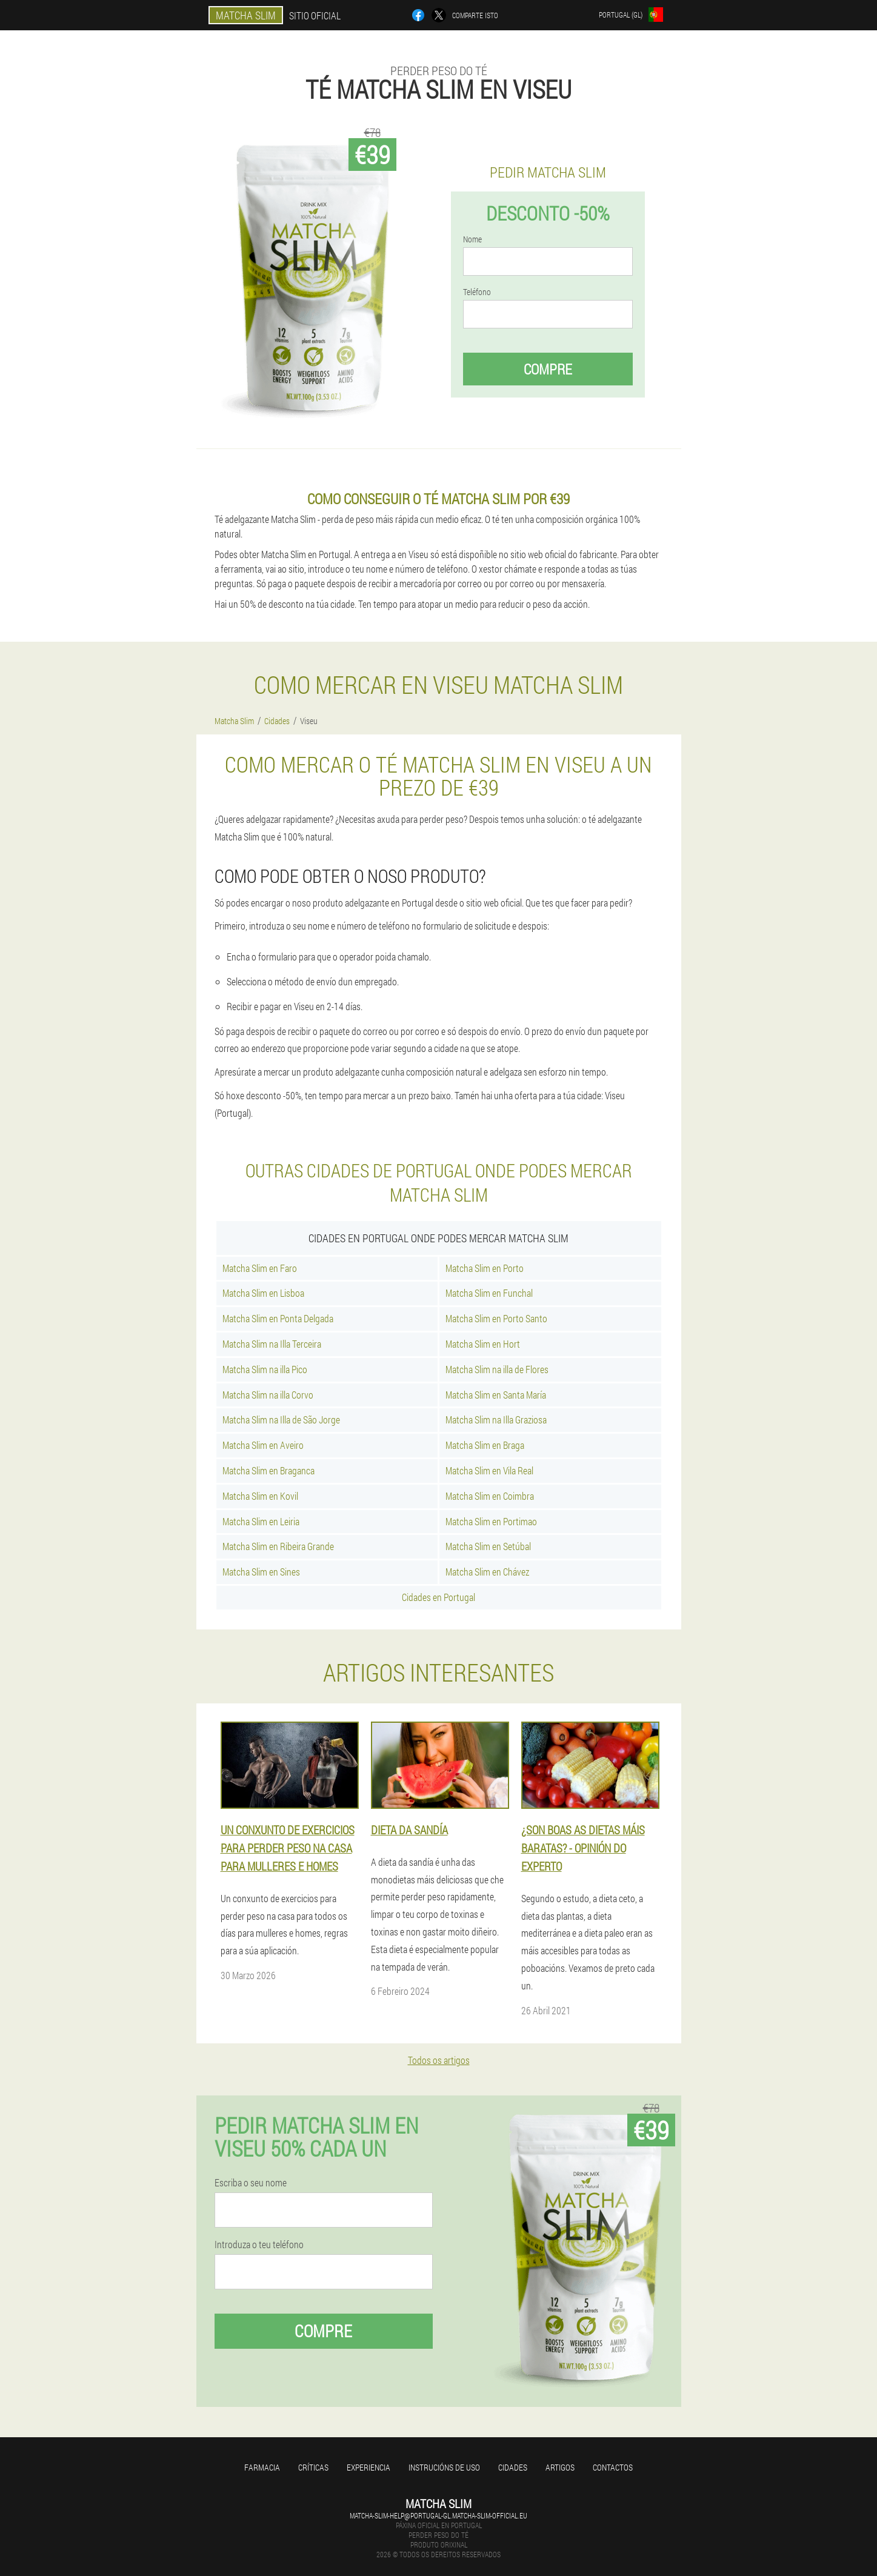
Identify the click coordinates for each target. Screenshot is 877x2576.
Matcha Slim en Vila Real (489, 1470)
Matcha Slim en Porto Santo (496, 1318)
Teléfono (477, 292)
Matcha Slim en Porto (484, 1268)
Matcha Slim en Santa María (495, 1394)
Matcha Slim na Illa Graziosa (496, 1419)
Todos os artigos (439, 2060)
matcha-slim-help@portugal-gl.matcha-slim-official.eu (438, 2515)
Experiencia (368, 2467)
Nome (472, 239)
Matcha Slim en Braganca (268, 1470)
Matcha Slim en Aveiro (263, 1445)
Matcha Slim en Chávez (487, 1571)
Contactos (613, 2467)
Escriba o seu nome (251, 2183)
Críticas (313, 2467)
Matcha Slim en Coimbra (489, 1495)
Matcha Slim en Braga (484, 1445)
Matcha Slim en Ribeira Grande (278, 1546)
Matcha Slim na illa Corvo (267, 1394)
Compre (548, 369)
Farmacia (262, 2467)
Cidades (512, 2467)
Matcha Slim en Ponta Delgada (277, 1318)
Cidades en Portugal (438, 1597)
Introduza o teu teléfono (259, 2244)
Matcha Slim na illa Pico (264, 1369)
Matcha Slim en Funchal (489, 1292)
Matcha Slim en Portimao (491, 1521)
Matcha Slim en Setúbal (488, 1546)
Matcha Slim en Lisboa (263, 1292)
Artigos (560, 2467)
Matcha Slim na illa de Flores (497, 1369)
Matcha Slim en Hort (482, 1343)
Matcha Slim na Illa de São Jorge (281, 1419)
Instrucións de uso (444, 2467)
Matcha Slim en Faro (259, 1268)
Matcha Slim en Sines (261, 1571)
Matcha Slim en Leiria (260, 1521)
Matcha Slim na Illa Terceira (271, 1343)
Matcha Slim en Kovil (260, 1495)
